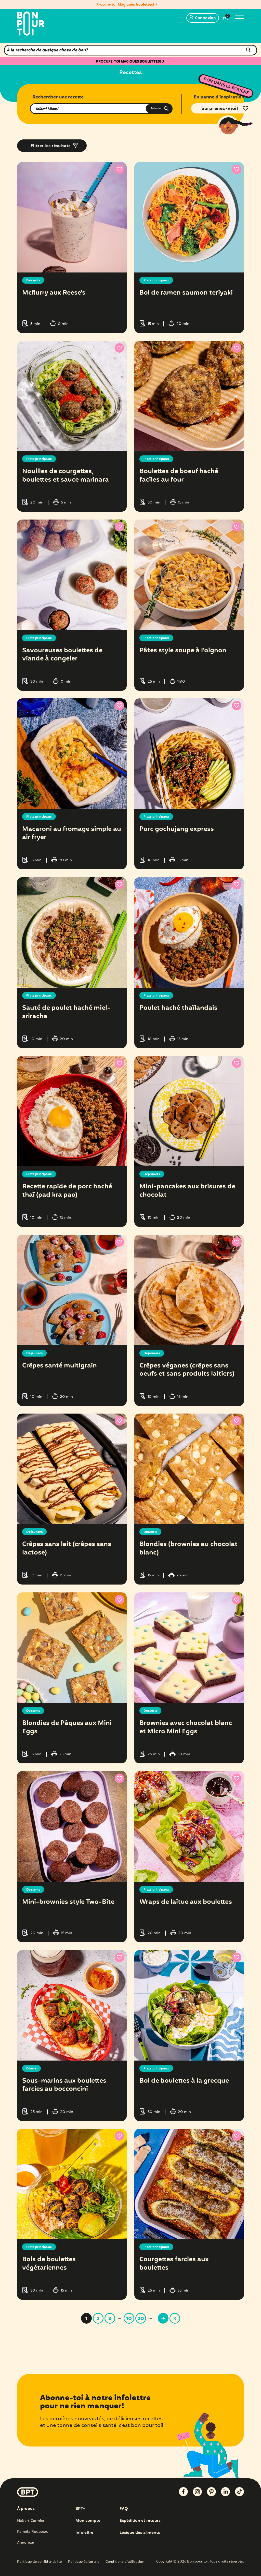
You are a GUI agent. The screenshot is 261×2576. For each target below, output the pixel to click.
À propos (26, 2509)
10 (129, 2318)
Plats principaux (158, 280)
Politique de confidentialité (39, 2562)
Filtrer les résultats (51, 146)
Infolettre (84, 2533)
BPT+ (80, 2509)
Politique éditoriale (83, 2562)
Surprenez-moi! (219, 108)
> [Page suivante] (163, 2318)
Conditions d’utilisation (125, 2562)
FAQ (124, 2509)
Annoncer (25, 2543)
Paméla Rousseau (33, 2532)
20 (140, 2318)
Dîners (32, 2068)
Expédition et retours (141, 2521)
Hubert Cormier (30, 2521)
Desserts (34, 280)
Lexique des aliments (141, 2533)
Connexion (202, 18)
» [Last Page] (175, 2318)
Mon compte (87, 2521)
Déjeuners (152, 1174)
